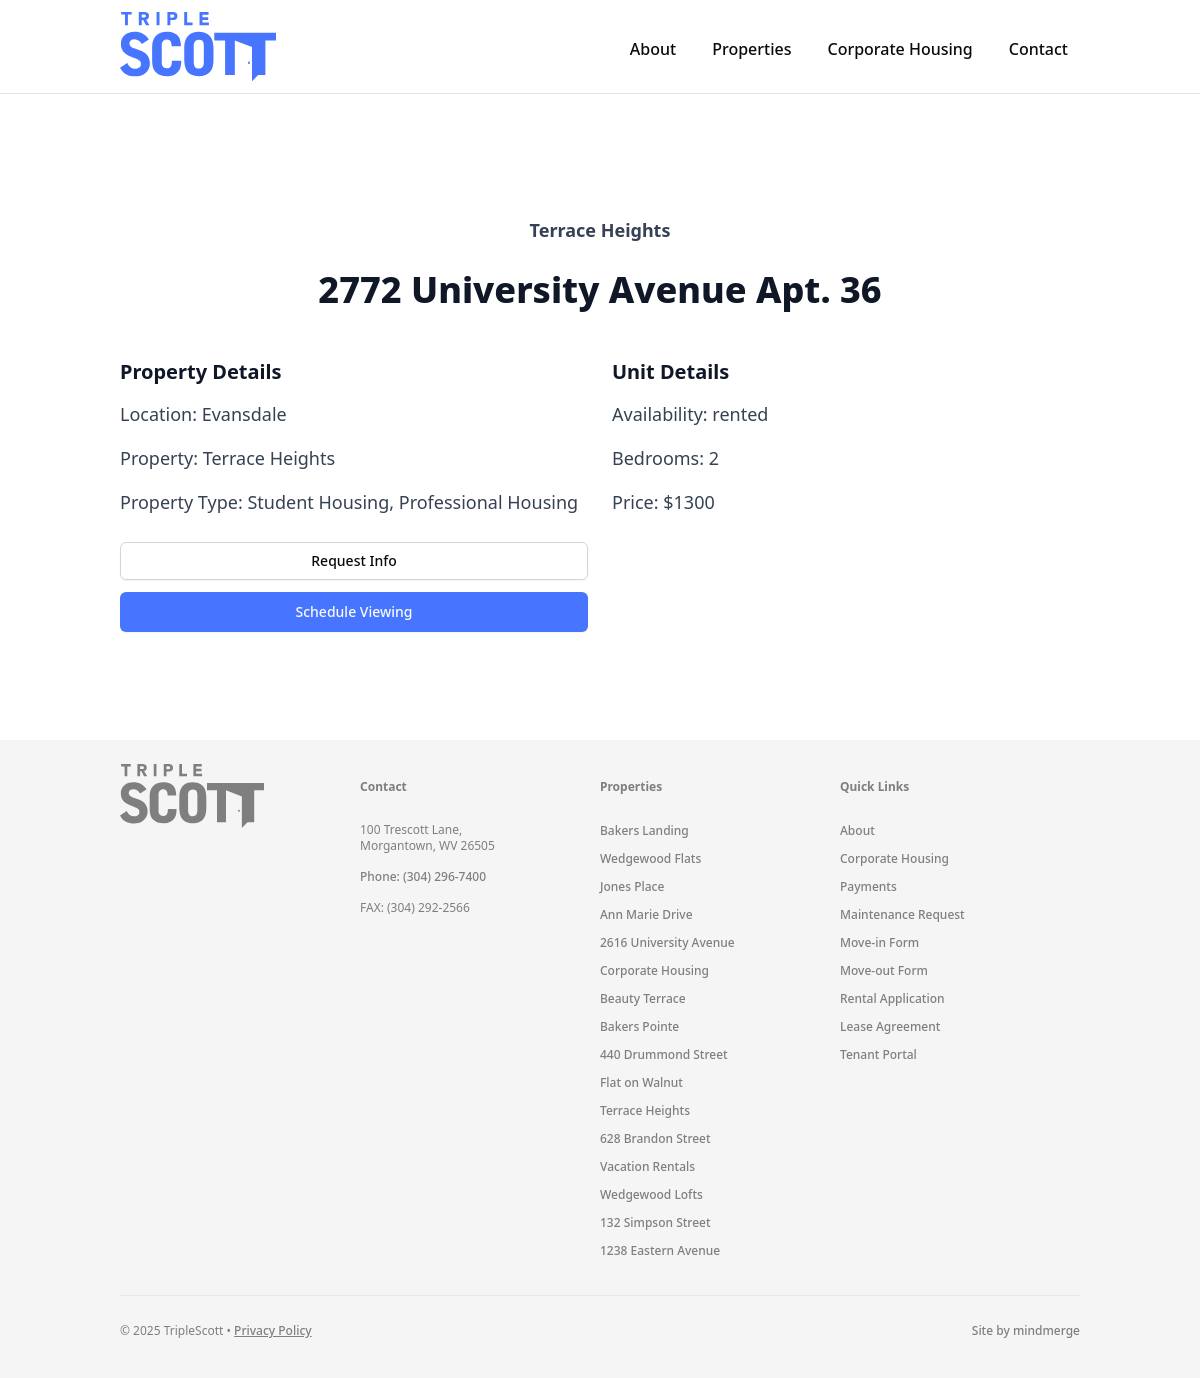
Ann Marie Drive (646, 914)
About (653, 49)
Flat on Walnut (641, 1082)
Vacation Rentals (647, 1166)
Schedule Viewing (354, 611)
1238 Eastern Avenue (660, 1250)
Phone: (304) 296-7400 (423, 876)
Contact (1038, 49)
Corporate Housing (899, 49)
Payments (868, 886)
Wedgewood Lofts (651, 1194)
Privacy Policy (273, 1330)
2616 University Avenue (667, 942)
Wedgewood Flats (650, 858)
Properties (751, 49)
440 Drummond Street (664, 1054)
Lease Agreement (890, 1026)
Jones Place (632, 886)
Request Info (353, 560)
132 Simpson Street (655, 1222)
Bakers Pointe (639, 1026)
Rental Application (892, 998)
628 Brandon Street (655, 1138)
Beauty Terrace (643, 998)
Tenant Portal (878, 1054)
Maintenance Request (902, 914)
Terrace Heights (645, 1110)
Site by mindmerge (1026, 1331)
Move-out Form (884, 970)
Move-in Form (879, 942)
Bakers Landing (644, 830)
